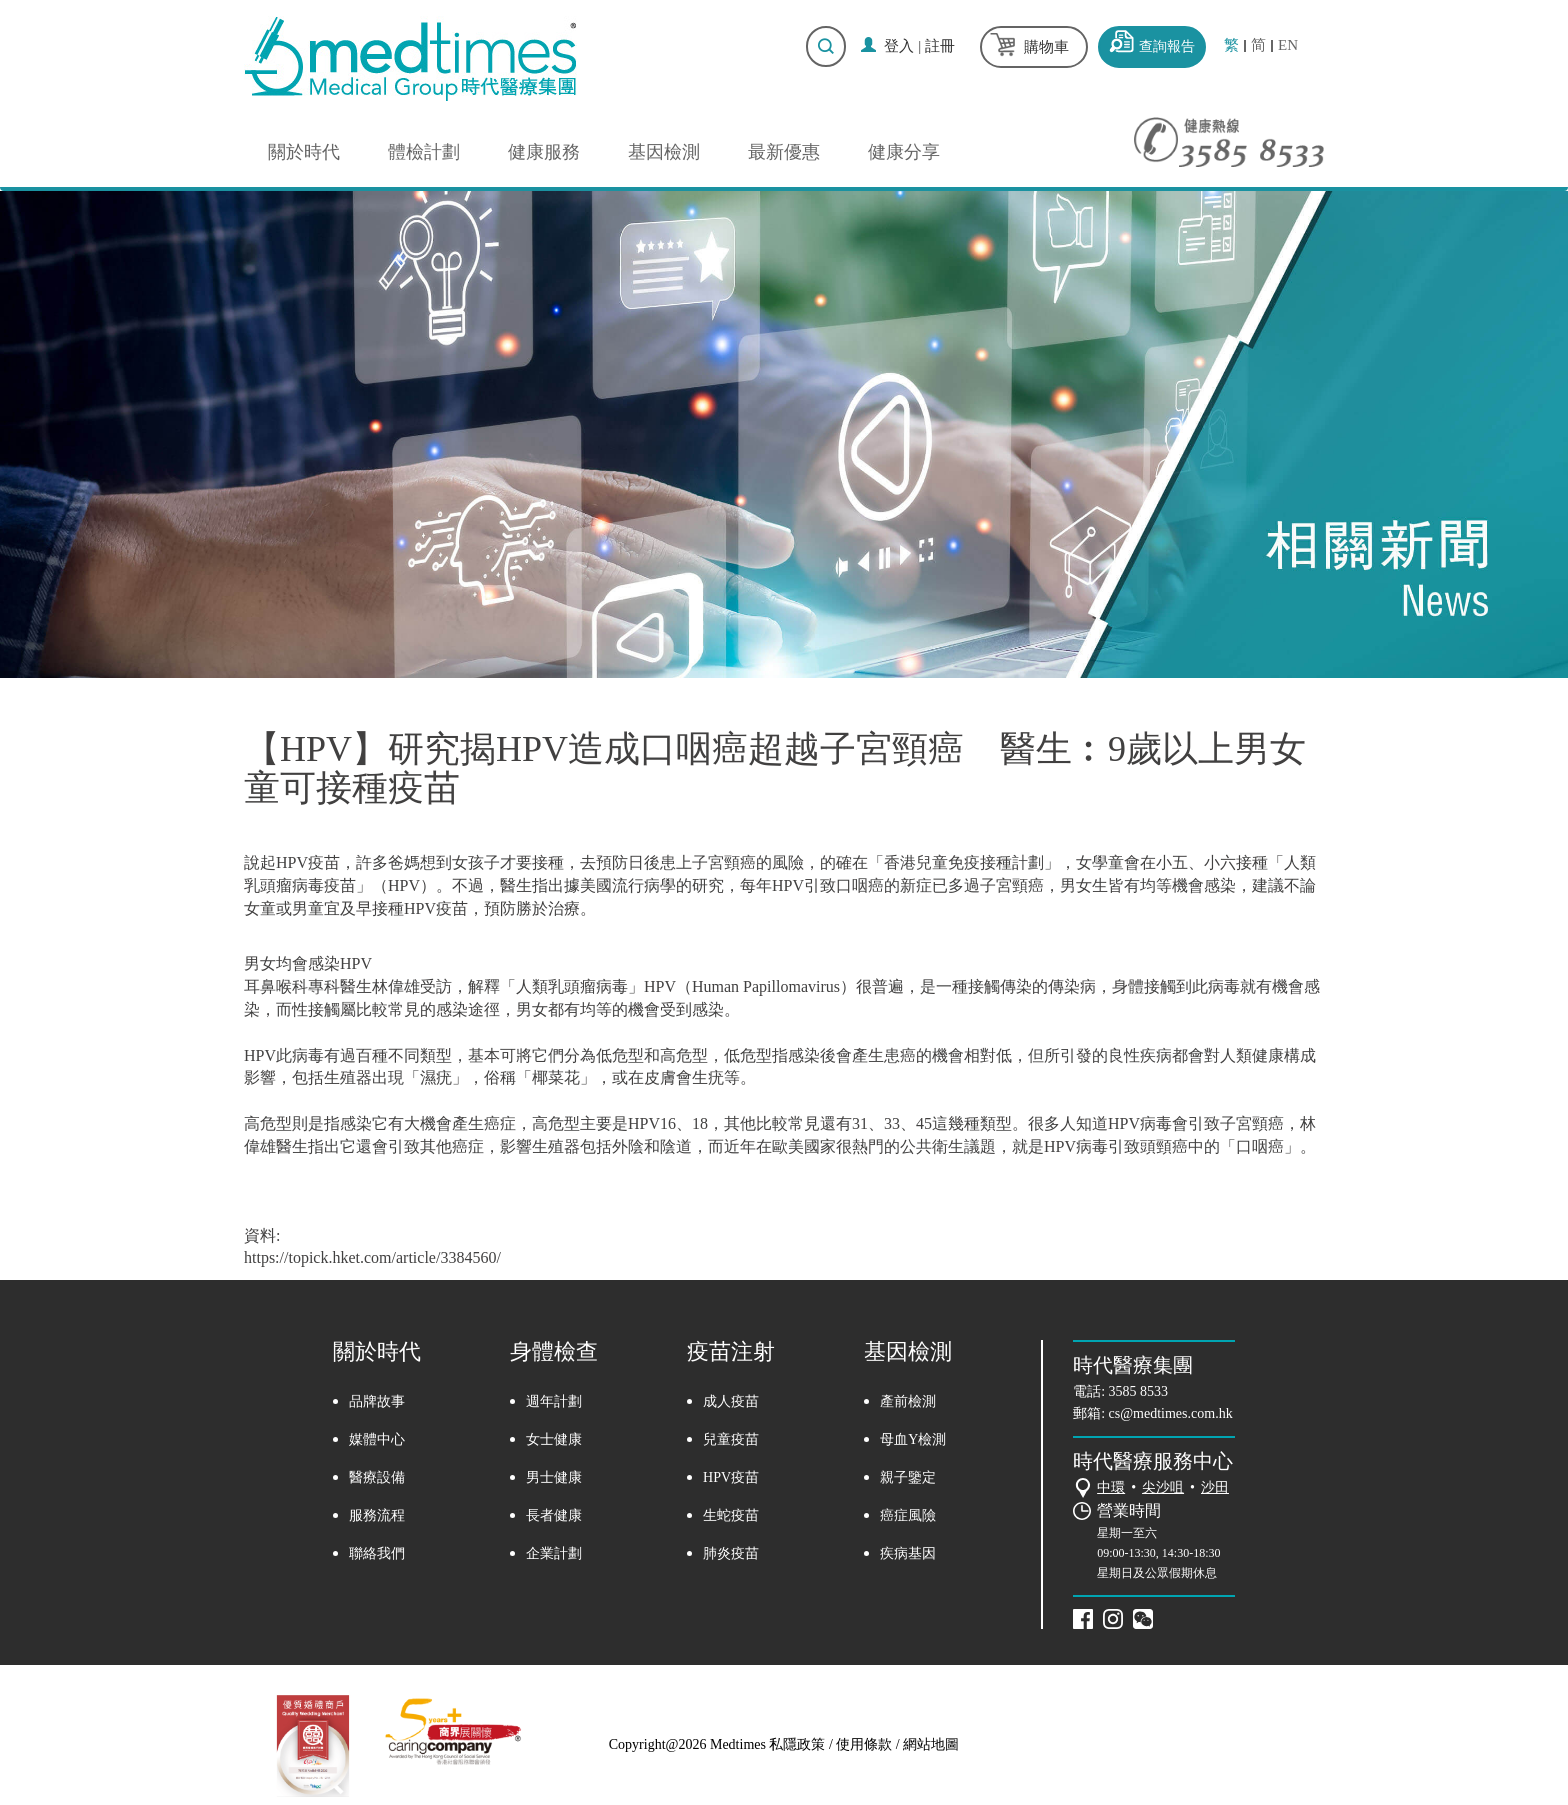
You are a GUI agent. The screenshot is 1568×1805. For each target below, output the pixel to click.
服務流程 (377, 1515)
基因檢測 (664, 152)
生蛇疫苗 (731, 1515)
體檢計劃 (424, 152)
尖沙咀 (1163, 1487)
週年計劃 (554, 1401)
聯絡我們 (377, 1553)
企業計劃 (554, 1553)
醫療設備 (377, 1477)
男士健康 (554, 1477)
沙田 (1215, 1487)
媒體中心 (377, 1439)
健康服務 (544, 152)
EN (1288, 45)
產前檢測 (908, 1401)
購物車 (1046, 47)
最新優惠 (784, 152)
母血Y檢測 (913, 1439)
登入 (899, 46)
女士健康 (554, 1439)
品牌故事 (377, 1401)
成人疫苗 (731, 1401)
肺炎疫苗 (731, 1553)
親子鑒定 (908, 1477)
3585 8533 (1139, 1391)
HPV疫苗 (731, 1477)
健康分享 (904, 152)
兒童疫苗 (731, 1439)
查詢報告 (1167, 46)
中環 (1111, 1487)
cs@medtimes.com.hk (1171, 1413)
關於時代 (304, 152)
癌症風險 (908, 1515)
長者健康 (554, 1515)
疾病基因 (908, 1553)
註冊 (940, 46)
